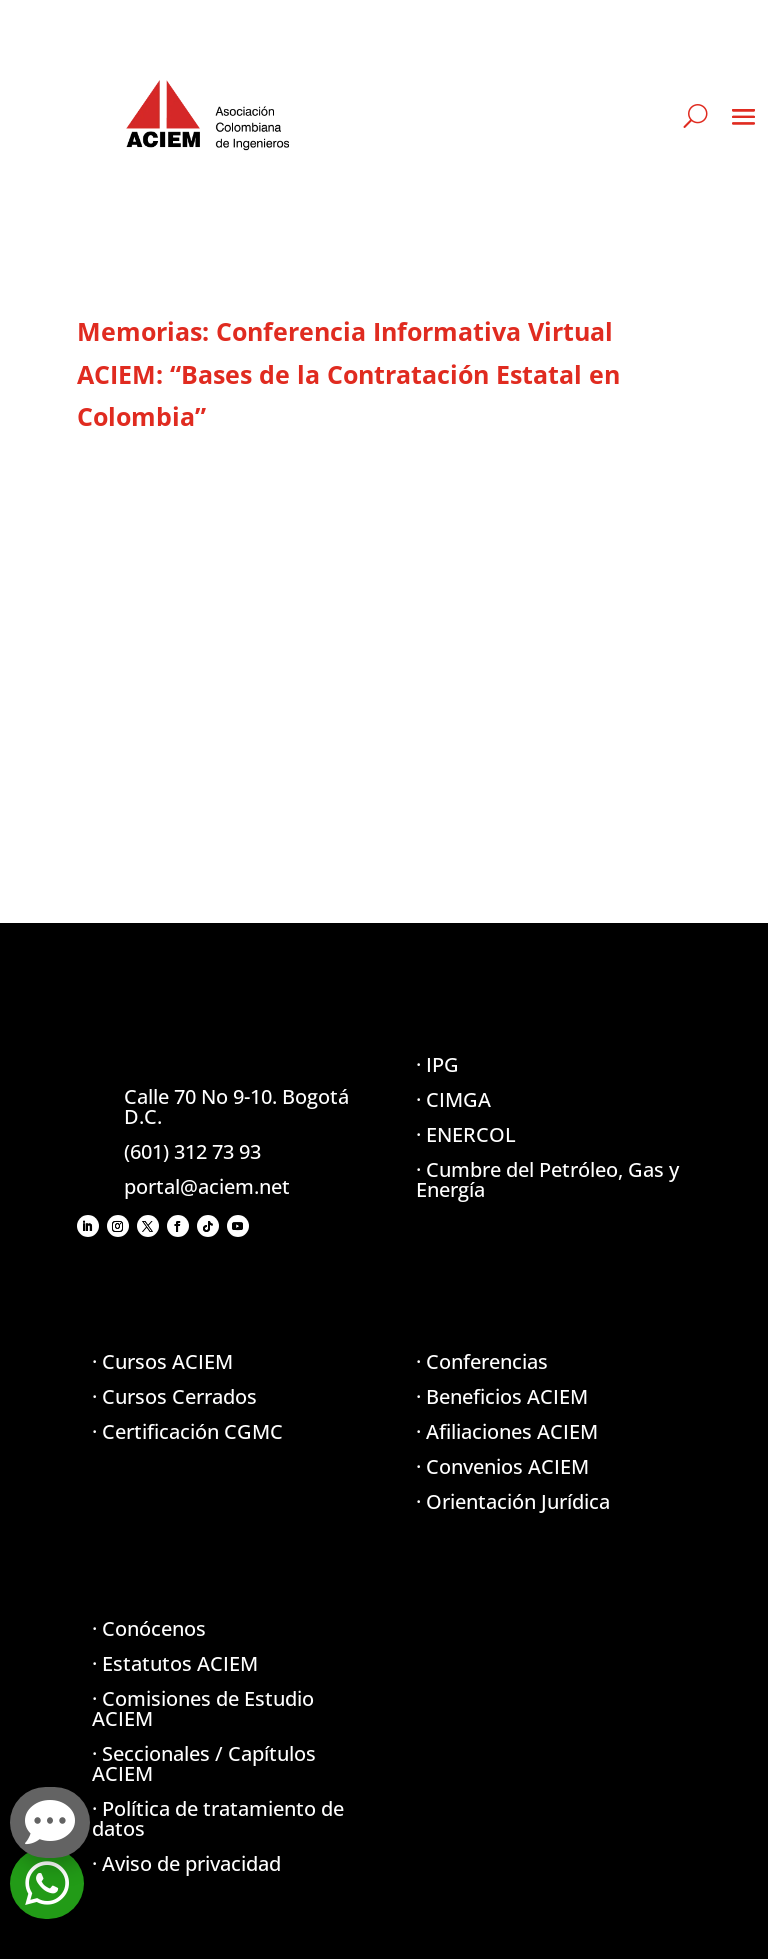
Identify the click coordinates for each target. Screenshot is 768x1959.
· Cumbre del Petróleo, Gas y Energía (547, 1179)
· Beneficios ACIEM (502, 1396)
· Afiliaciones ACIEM (507, 1431)
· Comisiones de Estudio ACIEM (203, 1708)
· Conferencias (482, 1361)
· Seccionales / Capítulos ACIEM (204, 1763)
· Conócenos (149, 1628)
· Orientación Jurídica (513, 1501)
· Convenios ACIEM (502, 1466)
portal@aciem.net (207, 1186)
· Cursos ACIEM (162, 1361)
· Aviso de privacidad (186, 1863)
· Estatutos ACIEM (175, 1663)
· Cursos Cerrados (174, 1396)
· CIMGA (453, 1099)
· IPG (437, 1064)
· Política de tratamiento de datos (218, 1818)
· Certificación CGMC (187, 1431)
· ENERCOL (466, 1134)
